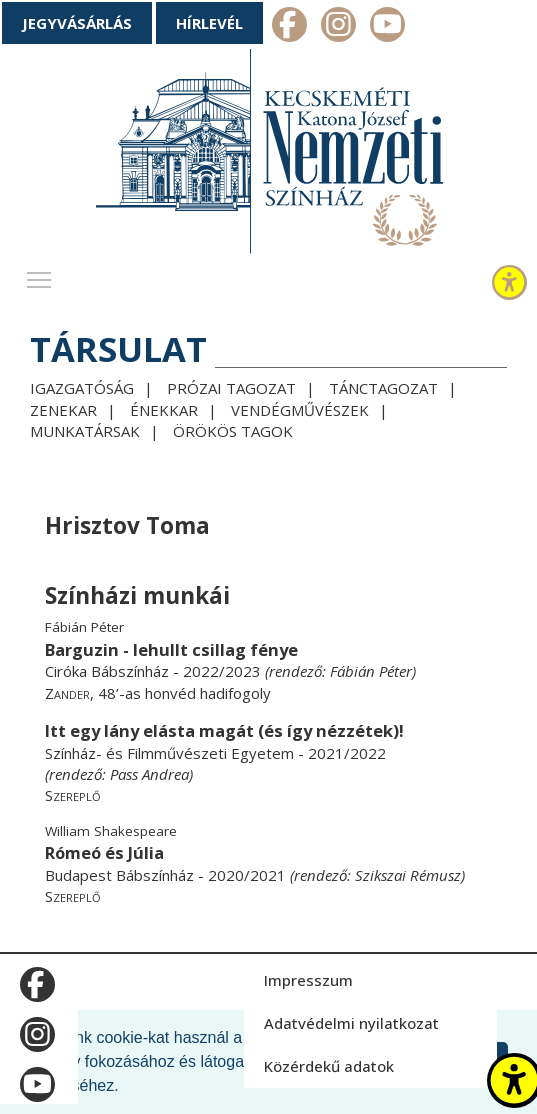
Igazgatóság (82, 388)
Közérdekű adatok (329, 1066)
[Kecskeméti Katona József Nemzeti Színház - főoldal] (269, 155)
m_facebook (289, 27)
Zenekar (63, 410)
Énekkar (164, 410)
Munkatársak (85, 431)
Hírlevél (209, 23)
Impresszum (308, 980)
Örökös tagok (233, 431)
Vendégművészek (300, 410)
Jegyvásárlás (77, 23)
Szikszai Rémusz (408, 875)
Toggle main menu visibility (40, 275)
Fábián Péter (371, 671)
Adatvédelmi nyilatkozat (351, 1023)
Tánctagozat (383, 388)
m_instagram (338, 27)
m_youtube (387, 27)
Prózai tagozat (231, 388)
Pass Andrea (149, 774)
